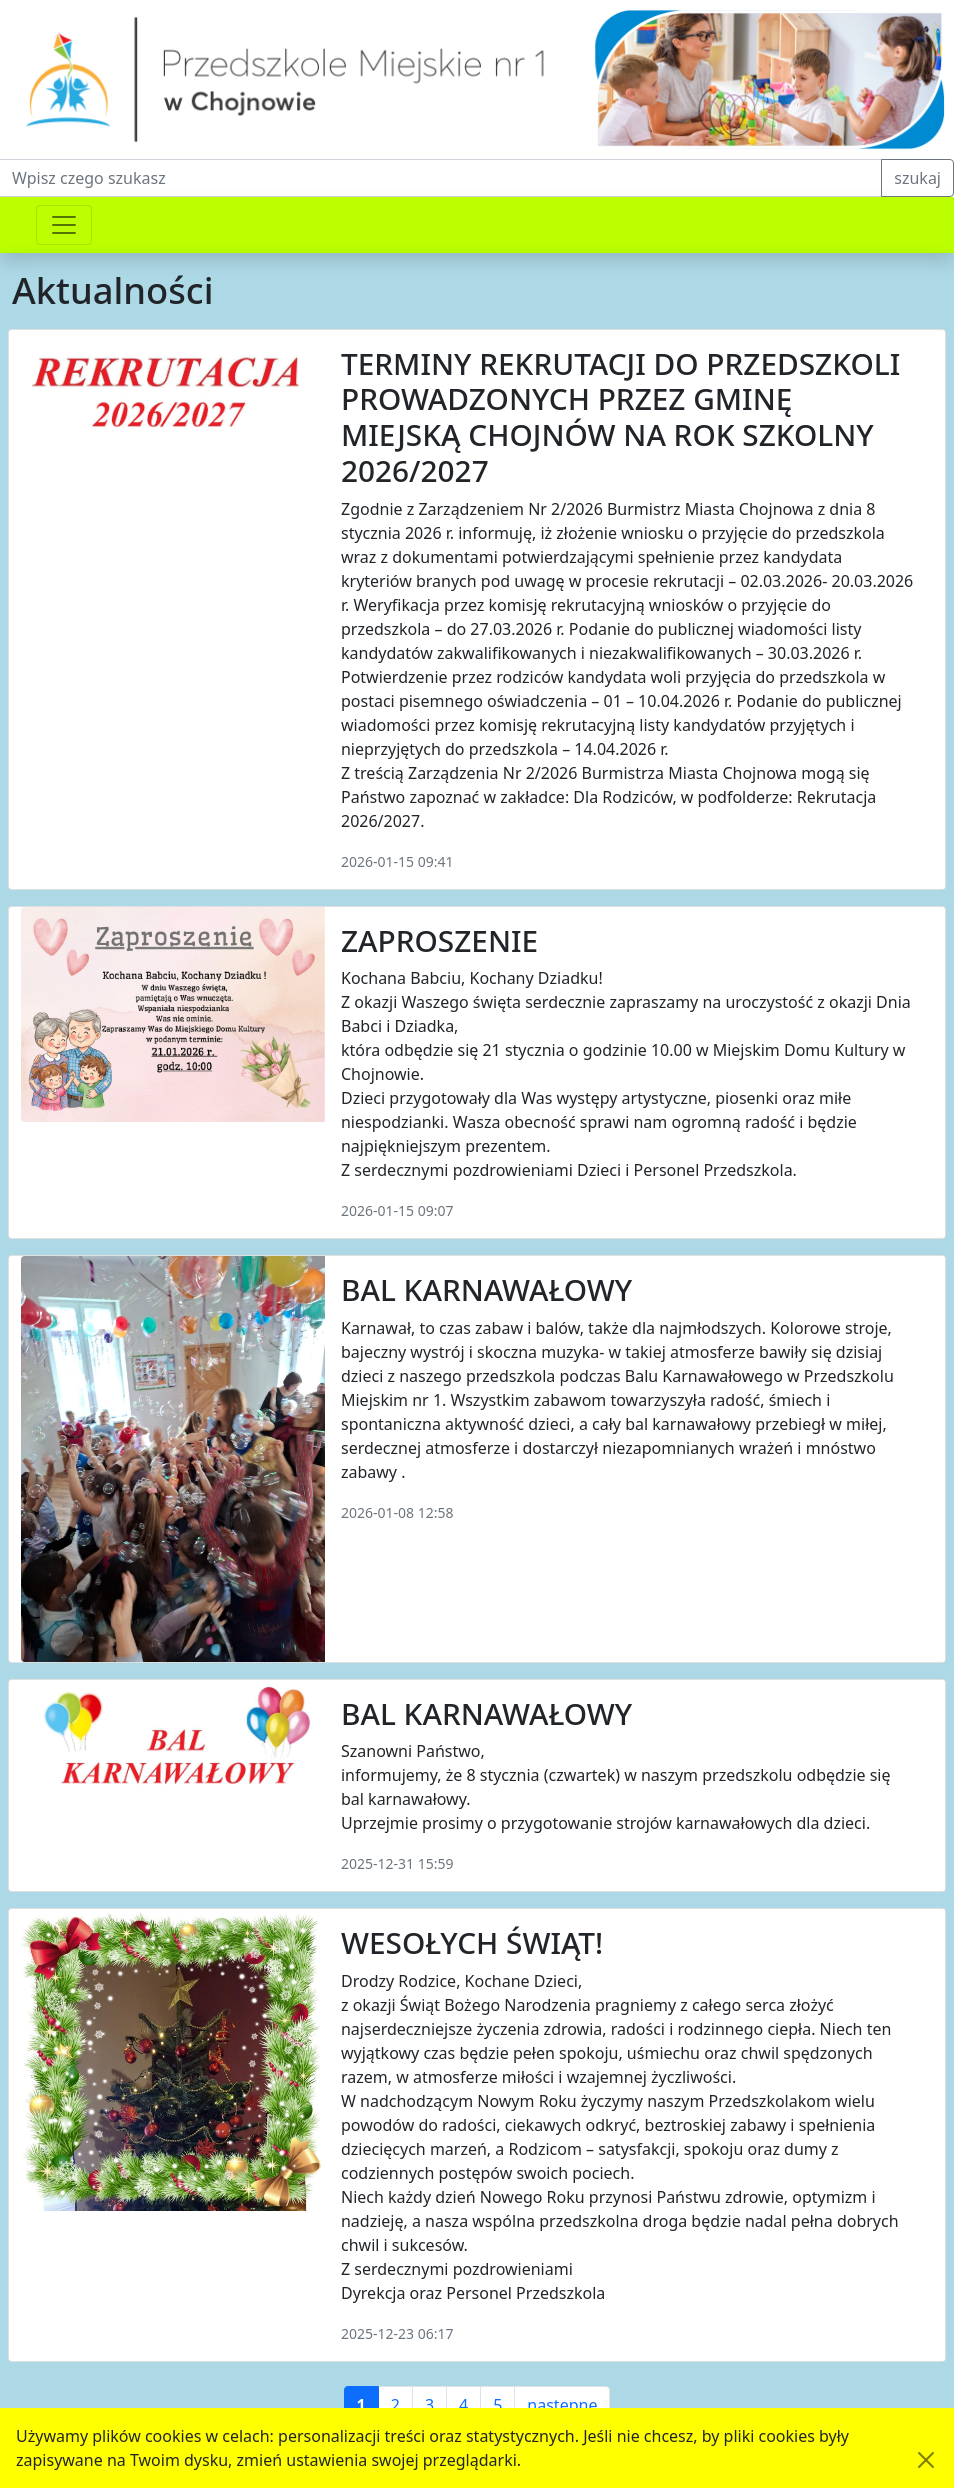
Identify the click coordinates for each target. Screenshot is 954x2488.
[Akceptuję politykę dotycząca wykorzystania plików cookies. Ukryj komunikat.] (926, 2460)
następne (562, 2405)
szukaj (917, 178)
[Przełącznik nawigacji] (64, 225)
